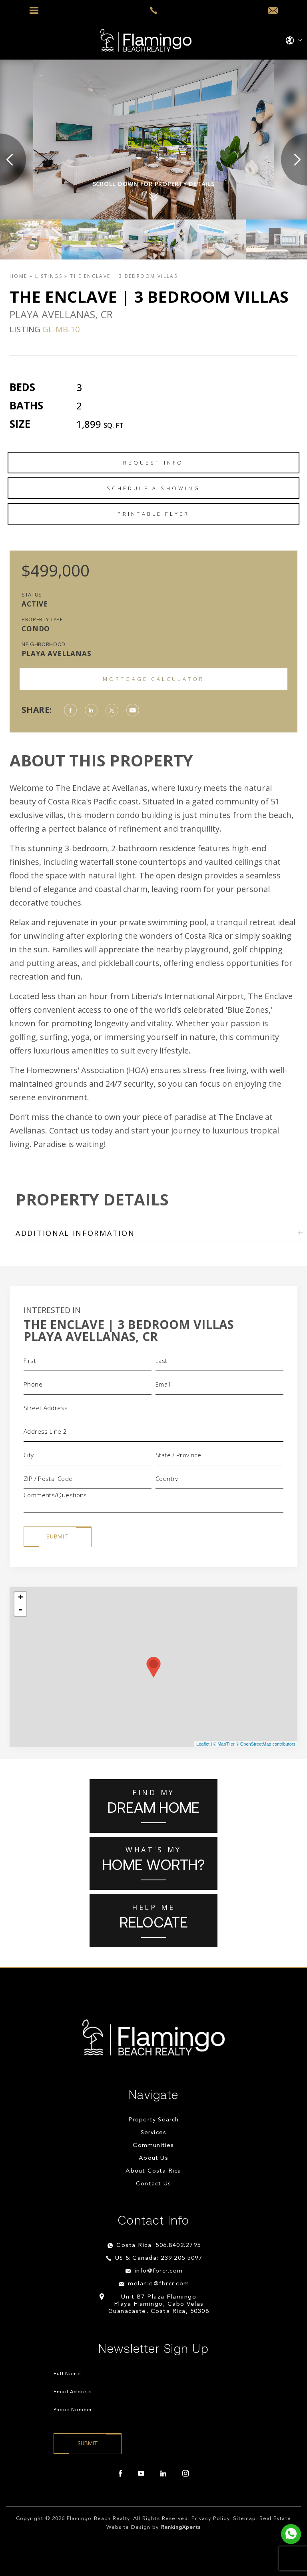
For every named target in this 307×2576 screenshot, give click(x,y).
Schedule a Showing (153, 488)
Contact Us (153, 2184)
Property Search (153, 2120)
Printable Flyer (154, 513)
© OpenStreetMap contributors (265, 1744)
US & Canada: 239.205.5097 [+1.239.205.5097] (159, 2258)
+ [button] (20, 1598)
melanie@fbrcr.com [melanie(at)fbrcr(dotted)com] (158, 2284)
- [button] (20, 1610)
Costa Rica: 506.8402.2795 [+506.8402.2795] (158, 2246)
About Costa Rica (153, 2171)
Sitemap (244, 2518)
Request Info (153, 462)
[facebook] (120, 2473)
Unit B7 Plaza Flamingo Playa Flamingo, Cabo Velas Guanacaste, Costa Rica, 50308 (158, 2304)
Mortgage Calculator (154, 678)
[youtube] (141, 2473)
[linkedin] (163, 2473)
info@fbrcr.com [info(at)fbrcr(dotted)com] (159, 2271)
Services (154, 2133)
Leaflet (202, 1744)
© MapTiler (224, 1744)
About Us (153, 2158)
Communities (153, 2146)
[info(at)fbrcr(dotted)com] (273, 11)
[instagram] (185, 2473)
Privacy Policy (210, 2518)
